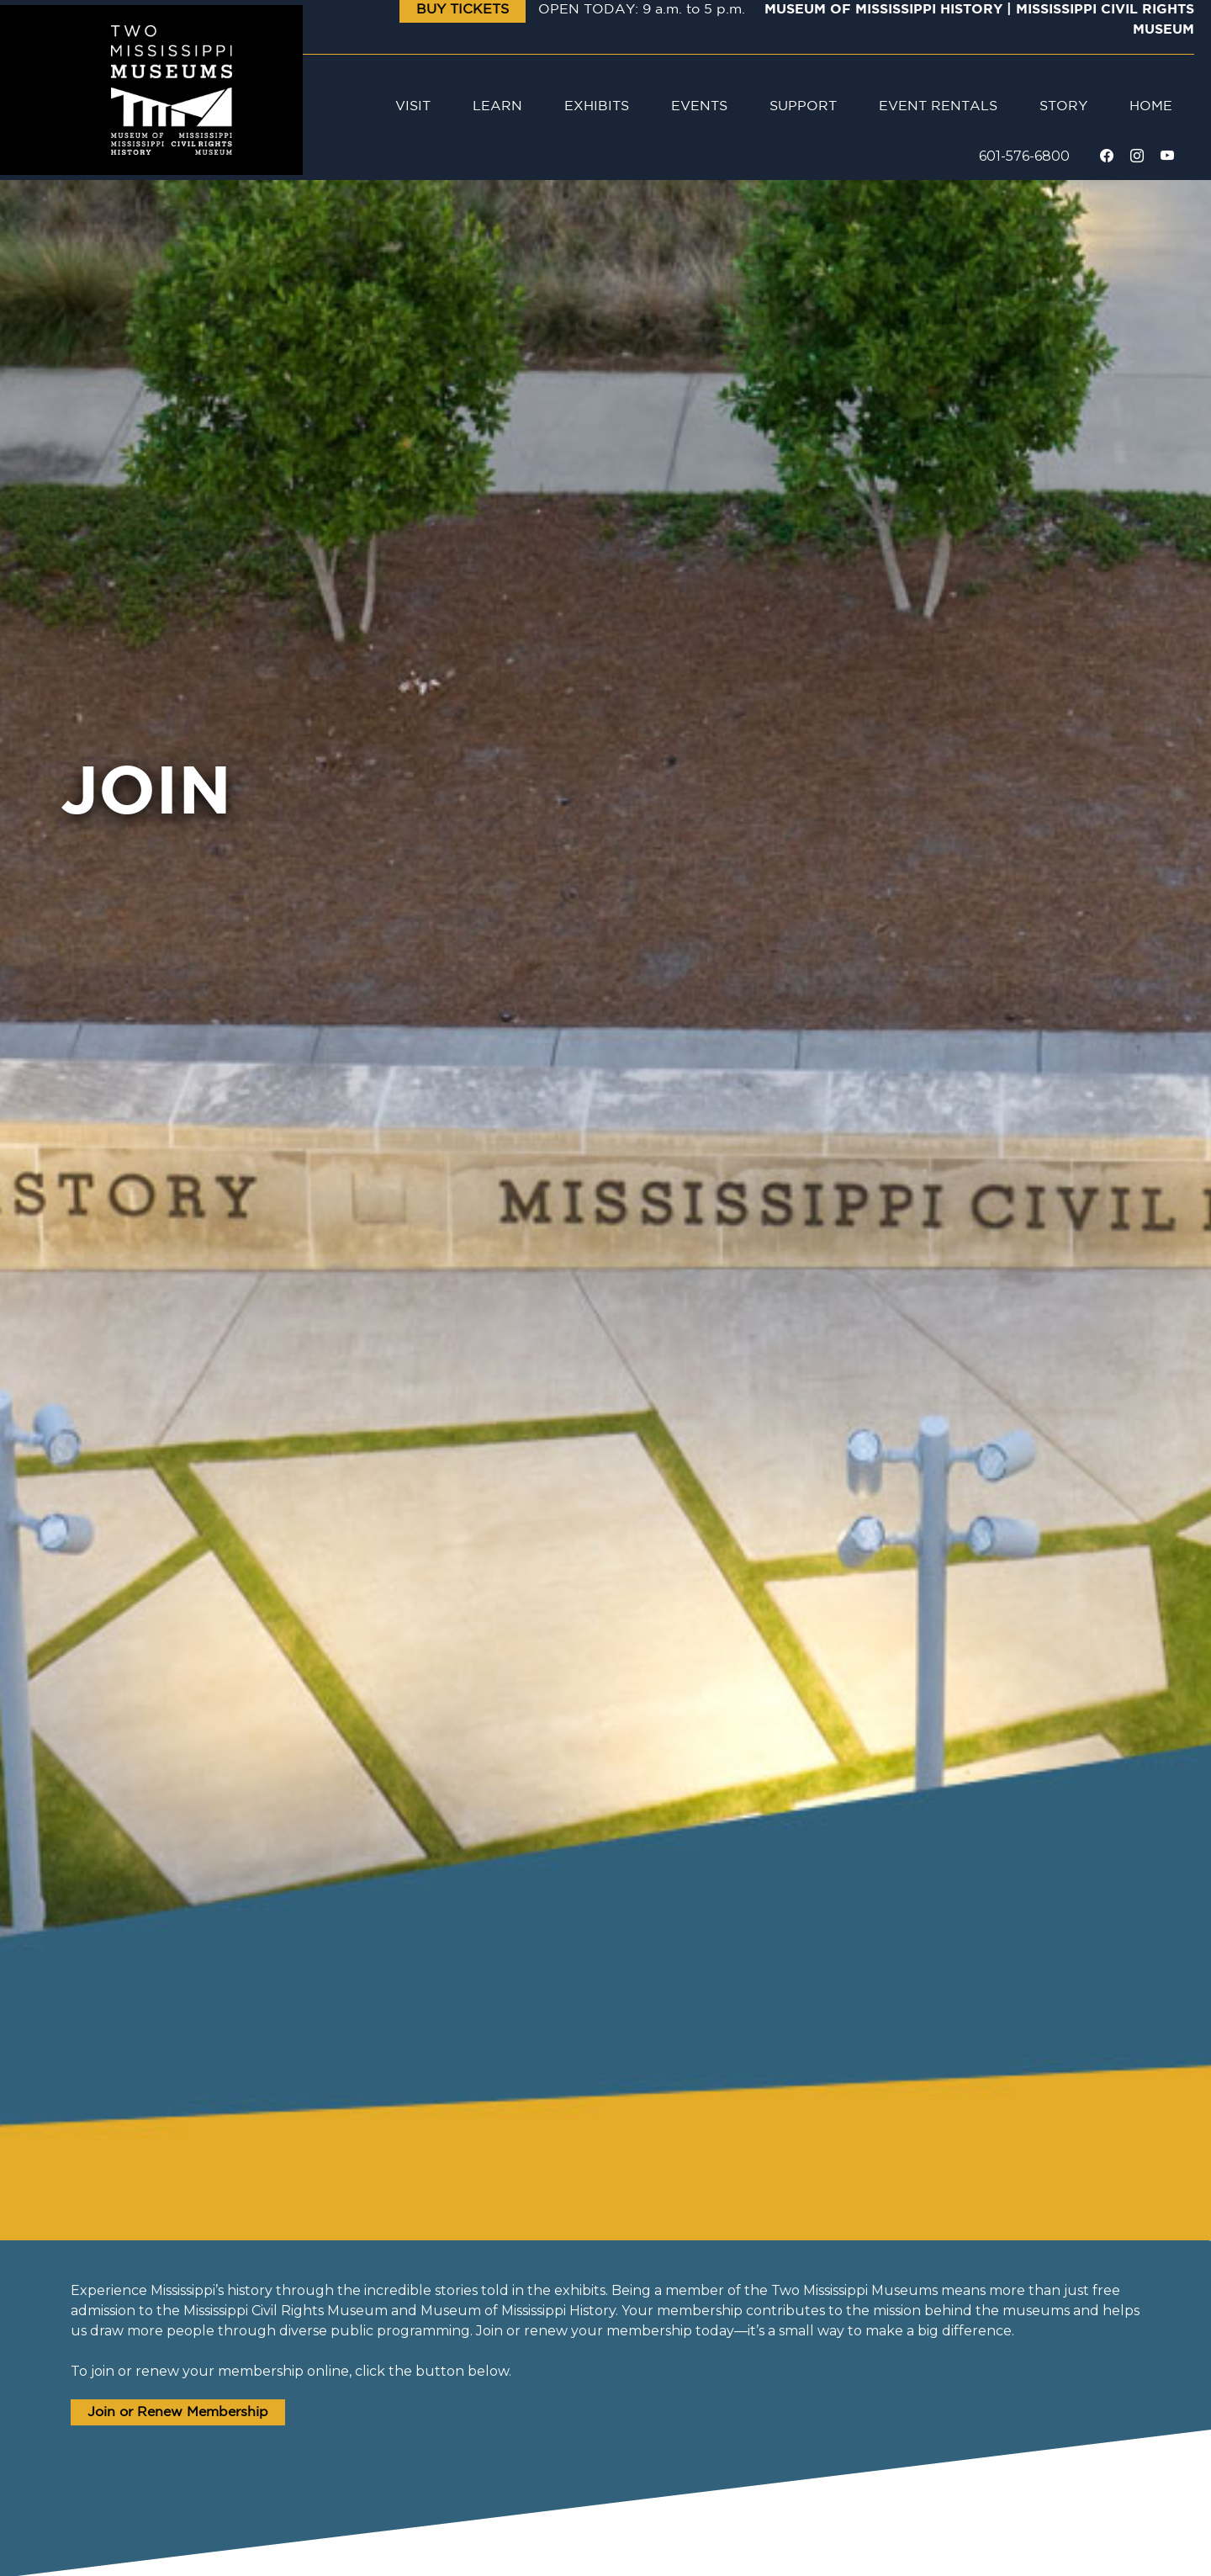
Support (803, 106)
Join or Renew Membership (177, 2412)
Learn (497, 106)
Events (699, 106)
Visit (413, 106)
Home (1150, 106)
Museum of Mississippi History (883, 9)
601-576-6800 (1024, 156)
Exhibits (596, 106)
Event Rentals (938, 106)
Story (1063, 106)
